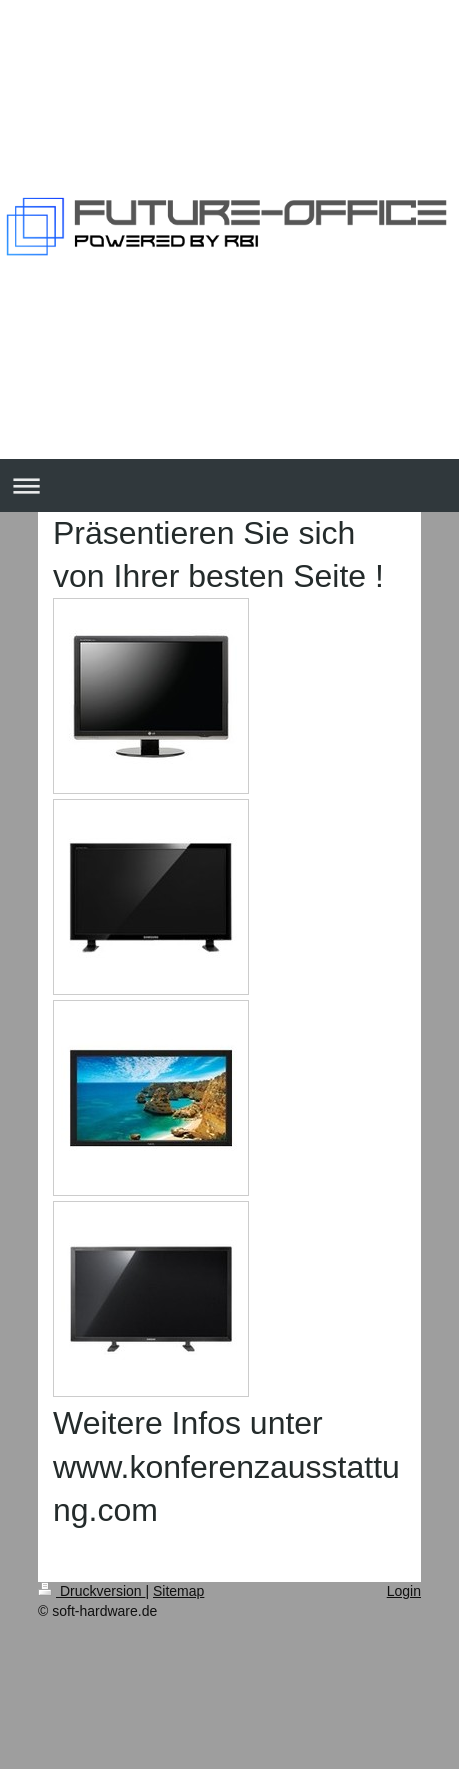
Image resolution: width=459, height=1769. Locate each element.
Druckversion (91, 1591)
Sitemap (178, 1591)
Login (404, 1591)
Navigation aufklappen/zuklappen (229, 485)
